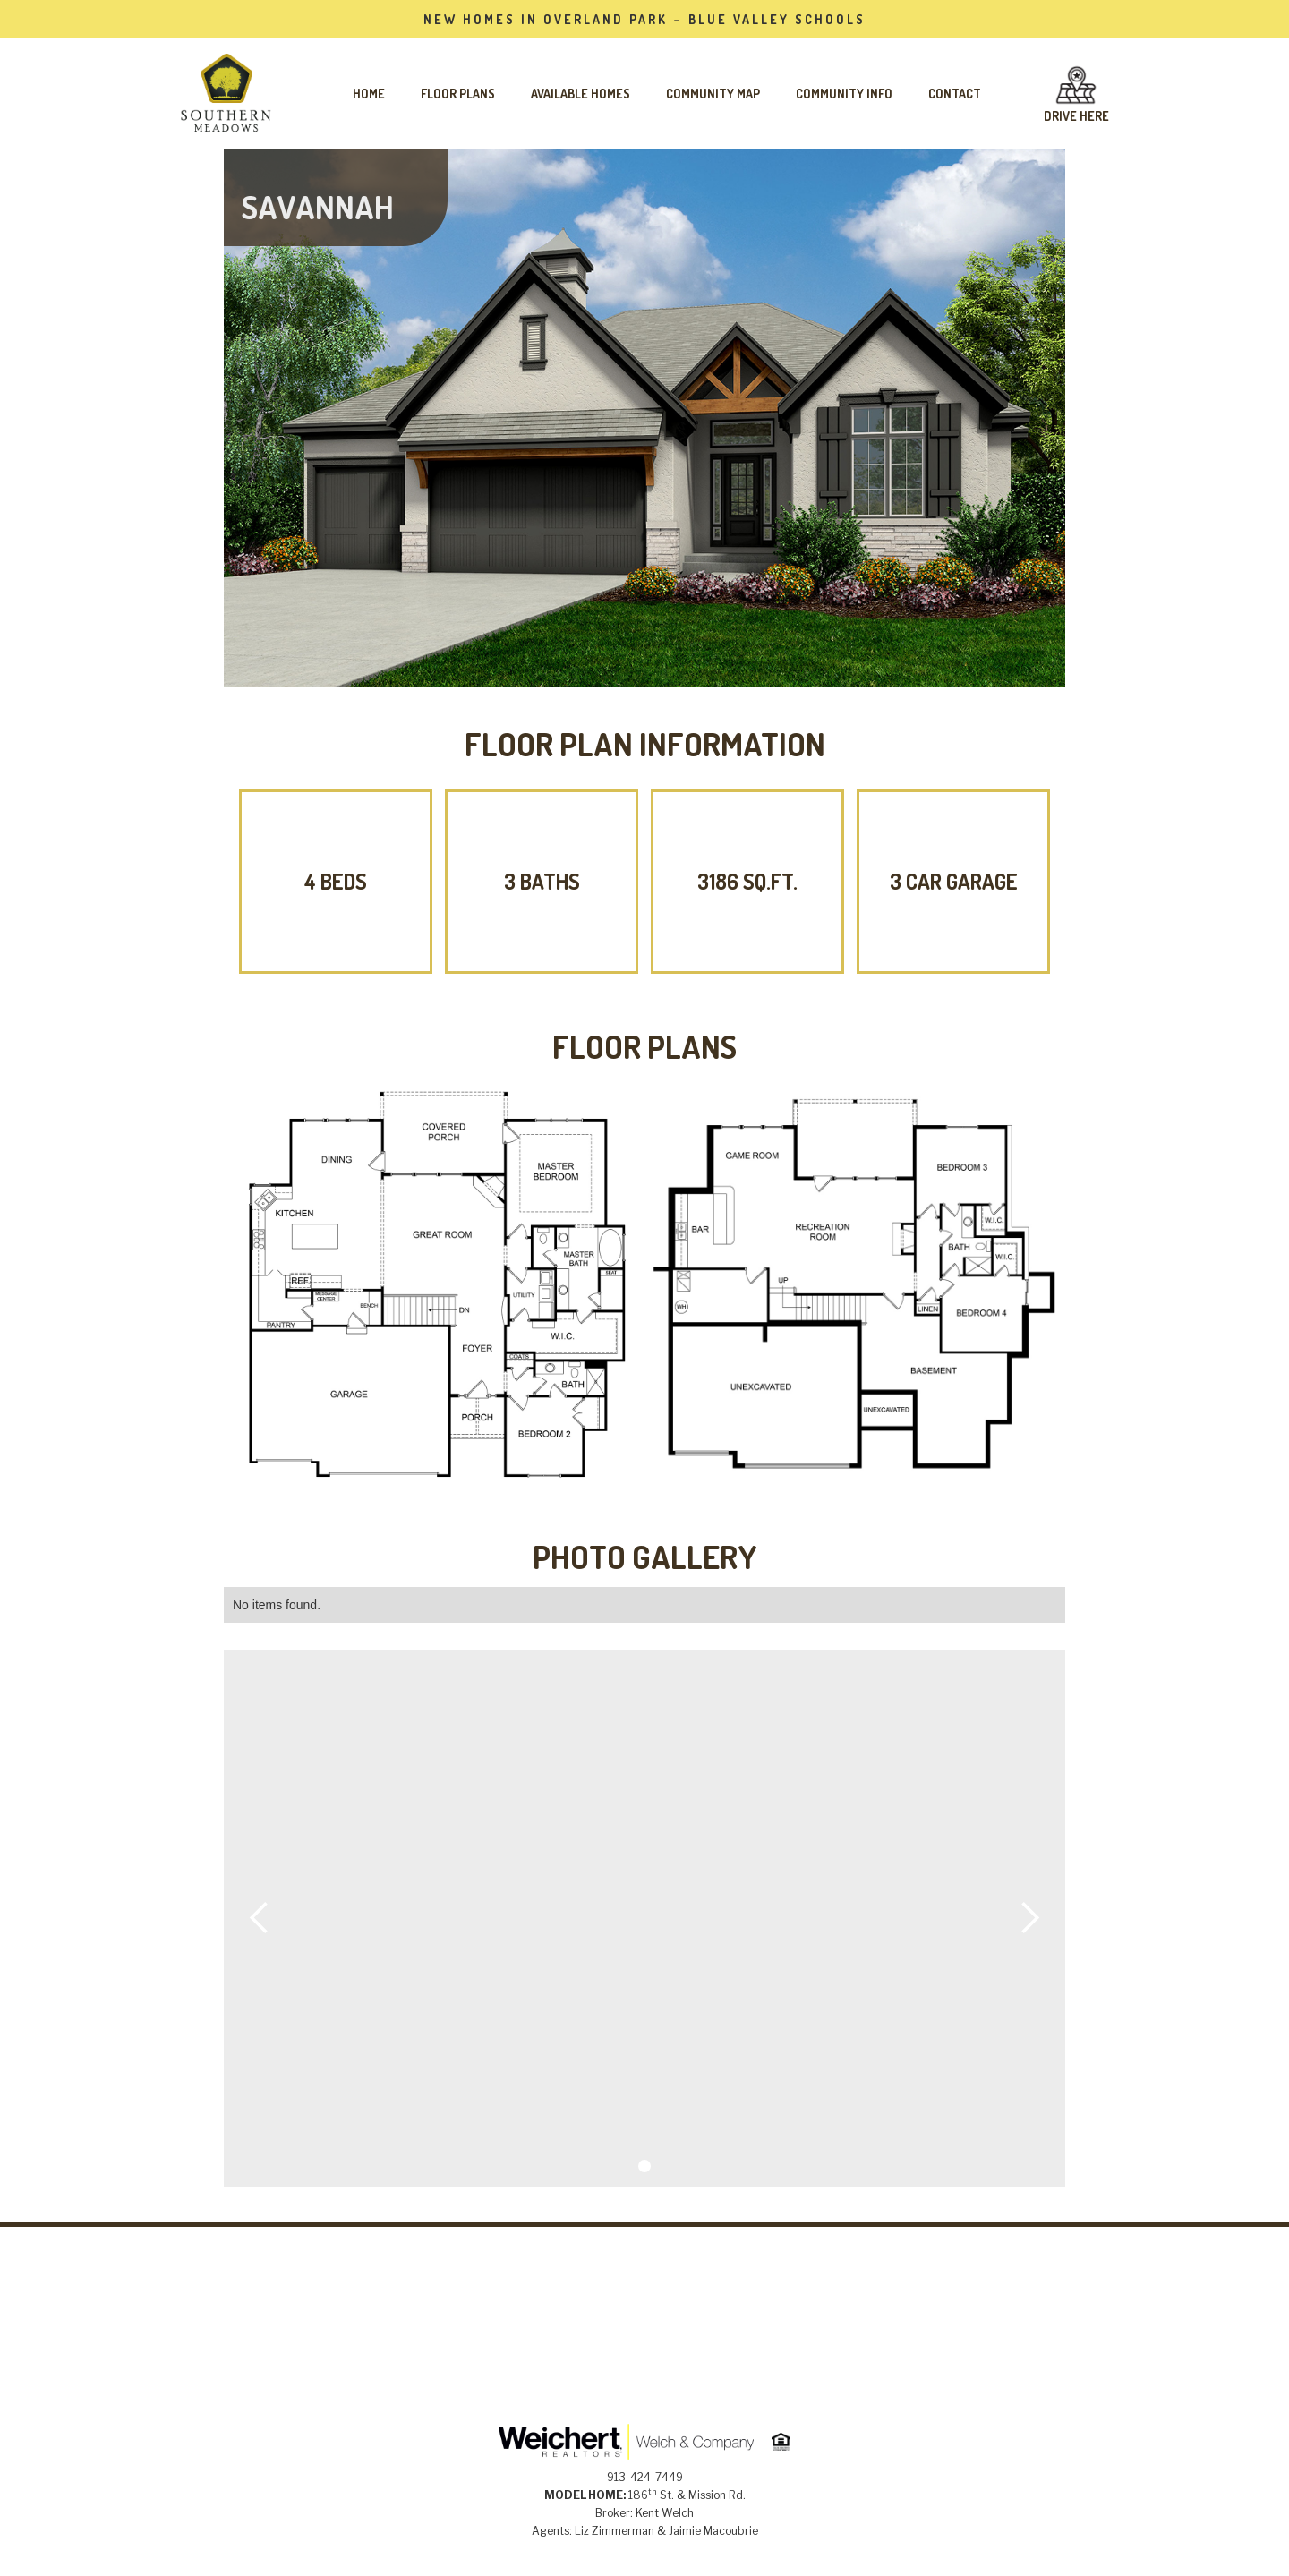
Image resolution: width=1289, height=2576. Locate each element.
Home (369, 93)
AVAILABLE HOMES (580, 93)
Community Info (844, 93)
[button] (259, 1918)
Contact (954, 93)
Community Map (713, 93)
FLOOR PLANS (458, 93)
